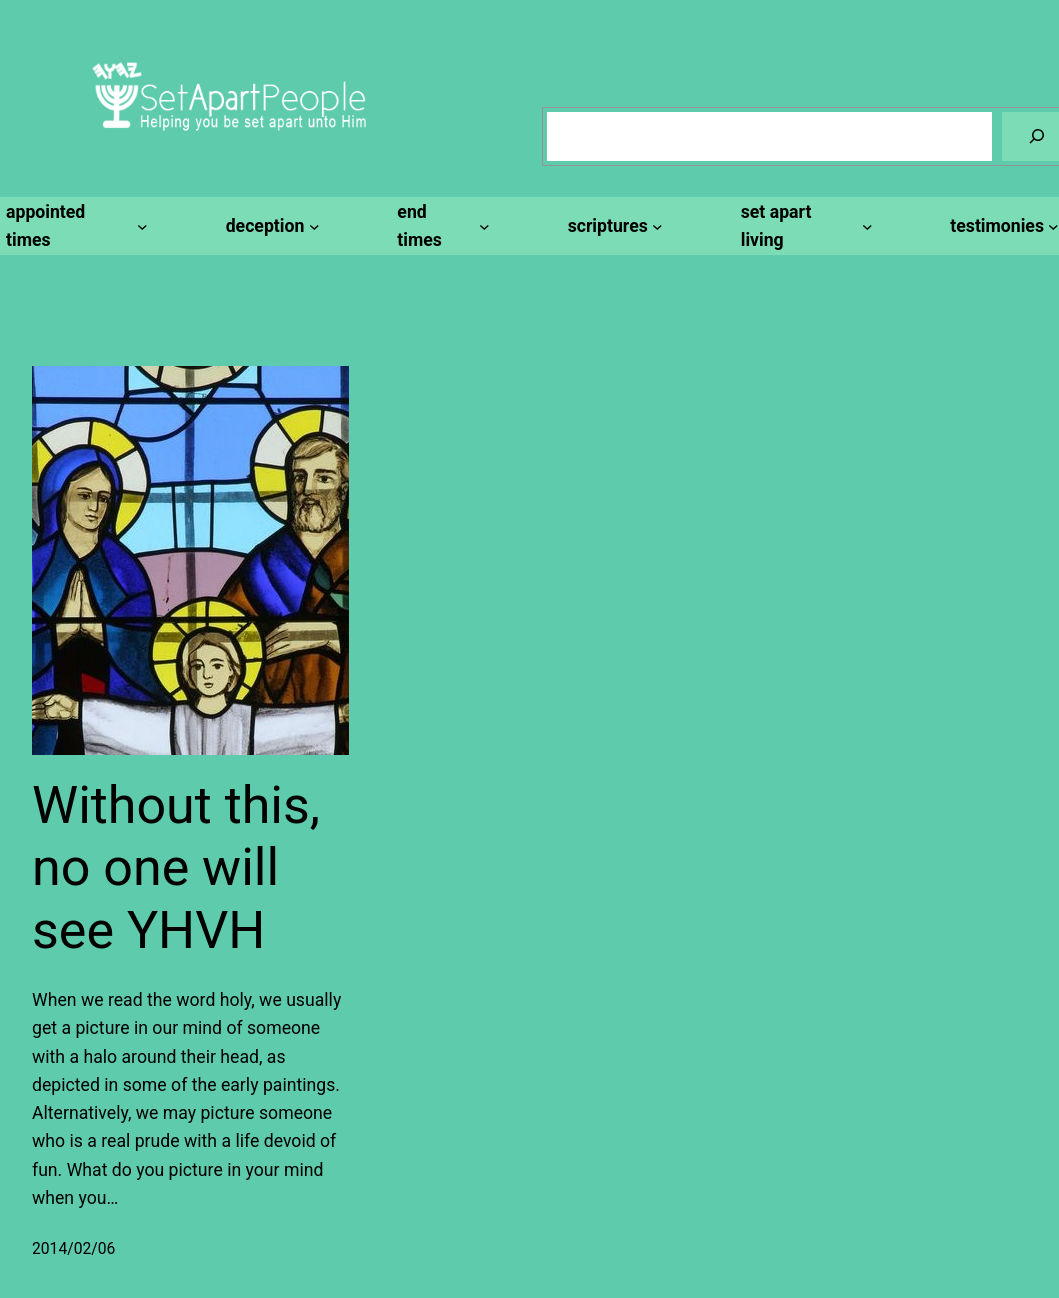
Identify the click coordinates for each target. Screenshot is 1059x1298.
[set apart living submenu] (804, 226)
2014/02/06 (73, 1248)
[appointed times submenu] (74, 226)
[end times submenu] (440, 226)
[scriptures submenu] (612, 226)
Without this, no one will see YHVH (176, 868)
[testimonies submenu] (1001, 226)
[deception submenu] (270, 226)
